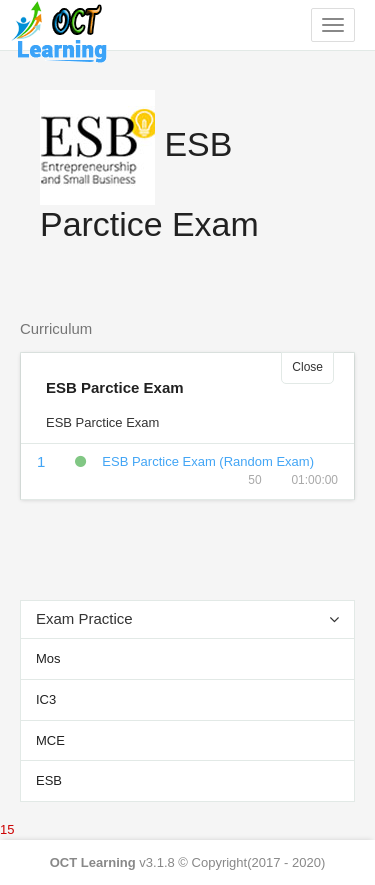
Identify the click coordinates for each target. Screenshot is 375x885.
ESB (49, 780)
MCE (50, 740)
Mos (48, 658)
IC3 (46, 699)
